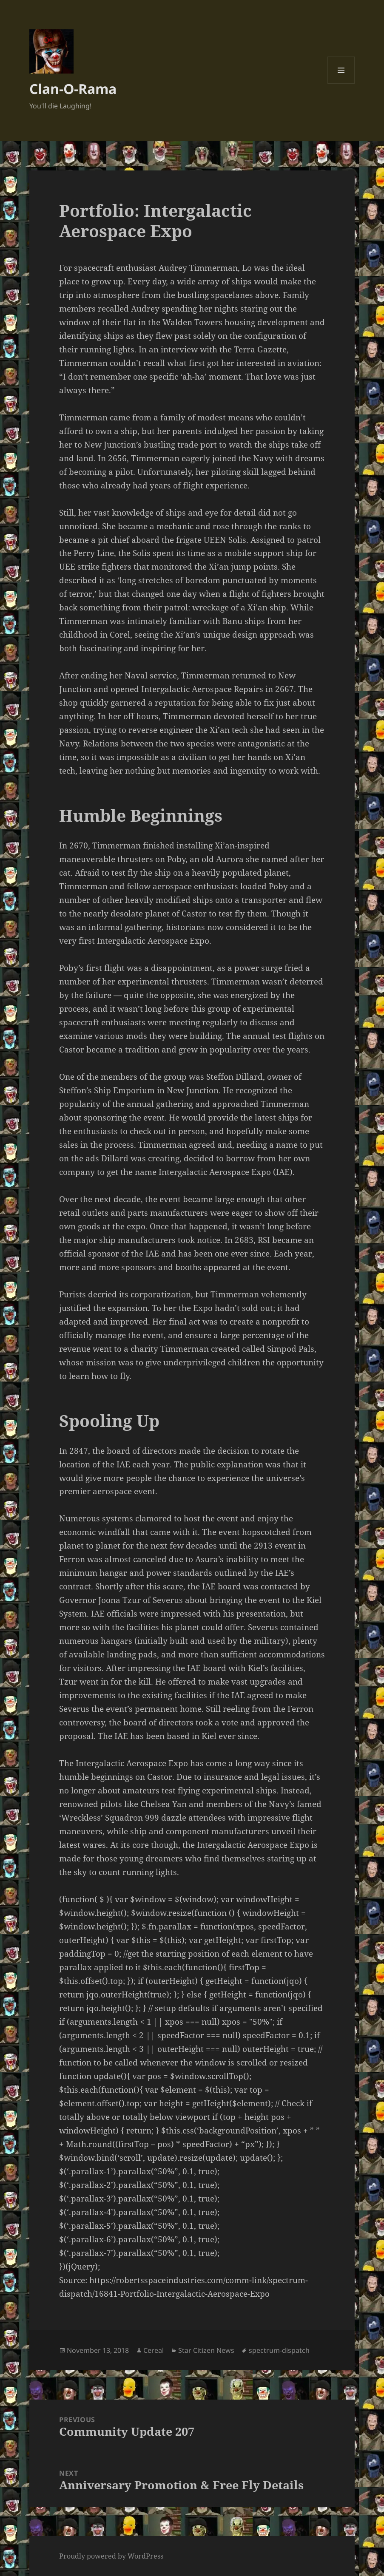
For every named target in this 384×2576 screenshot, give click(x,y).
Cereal (153, 2350)
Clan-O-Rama (73, 88)
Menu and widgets (341, 83)
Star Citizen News (206, 2350)
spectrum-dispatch (279, 2350)
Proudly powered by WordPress (111, 2556)
